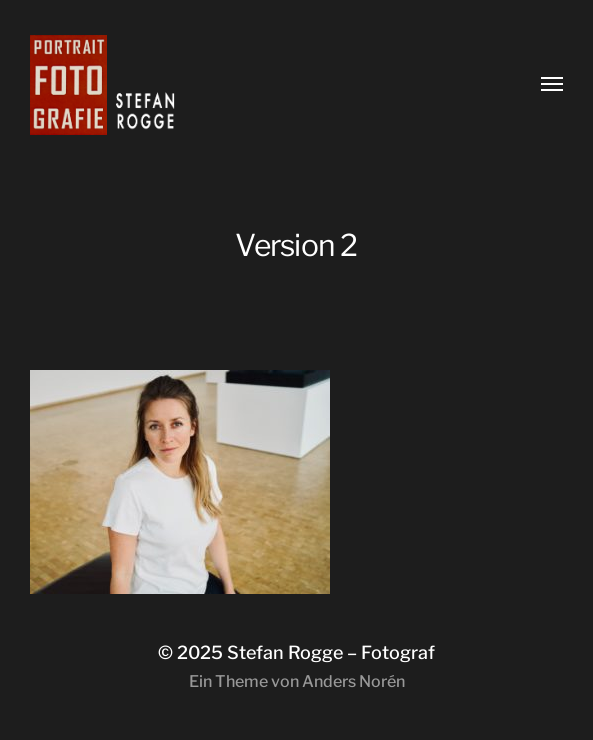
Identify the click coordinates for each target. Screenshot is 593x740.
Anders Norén (353, 681)
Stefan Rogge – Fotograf (331, 652)
